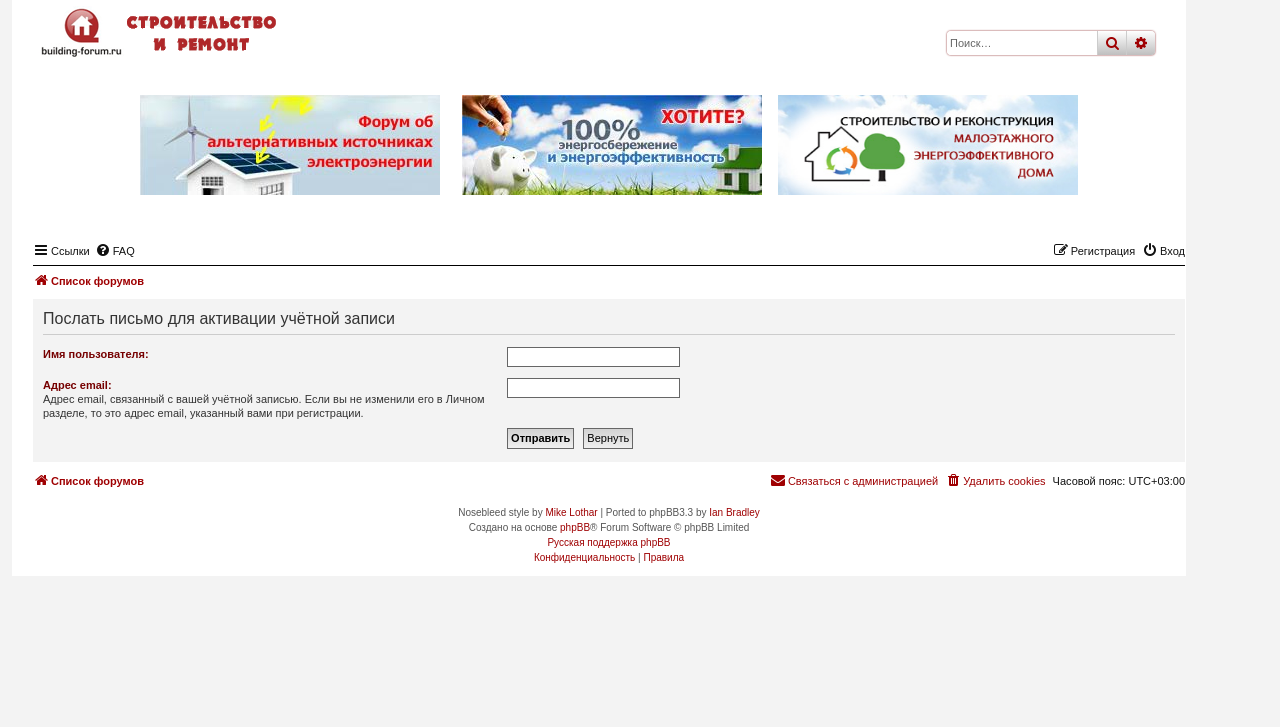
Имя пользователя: (96, 354)
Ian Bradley (734, 512)
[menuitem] (115, 251)
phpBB (575, 527)
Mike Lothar (571, 512)
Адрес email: (77, 385)
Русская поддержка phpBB (608, 542)
